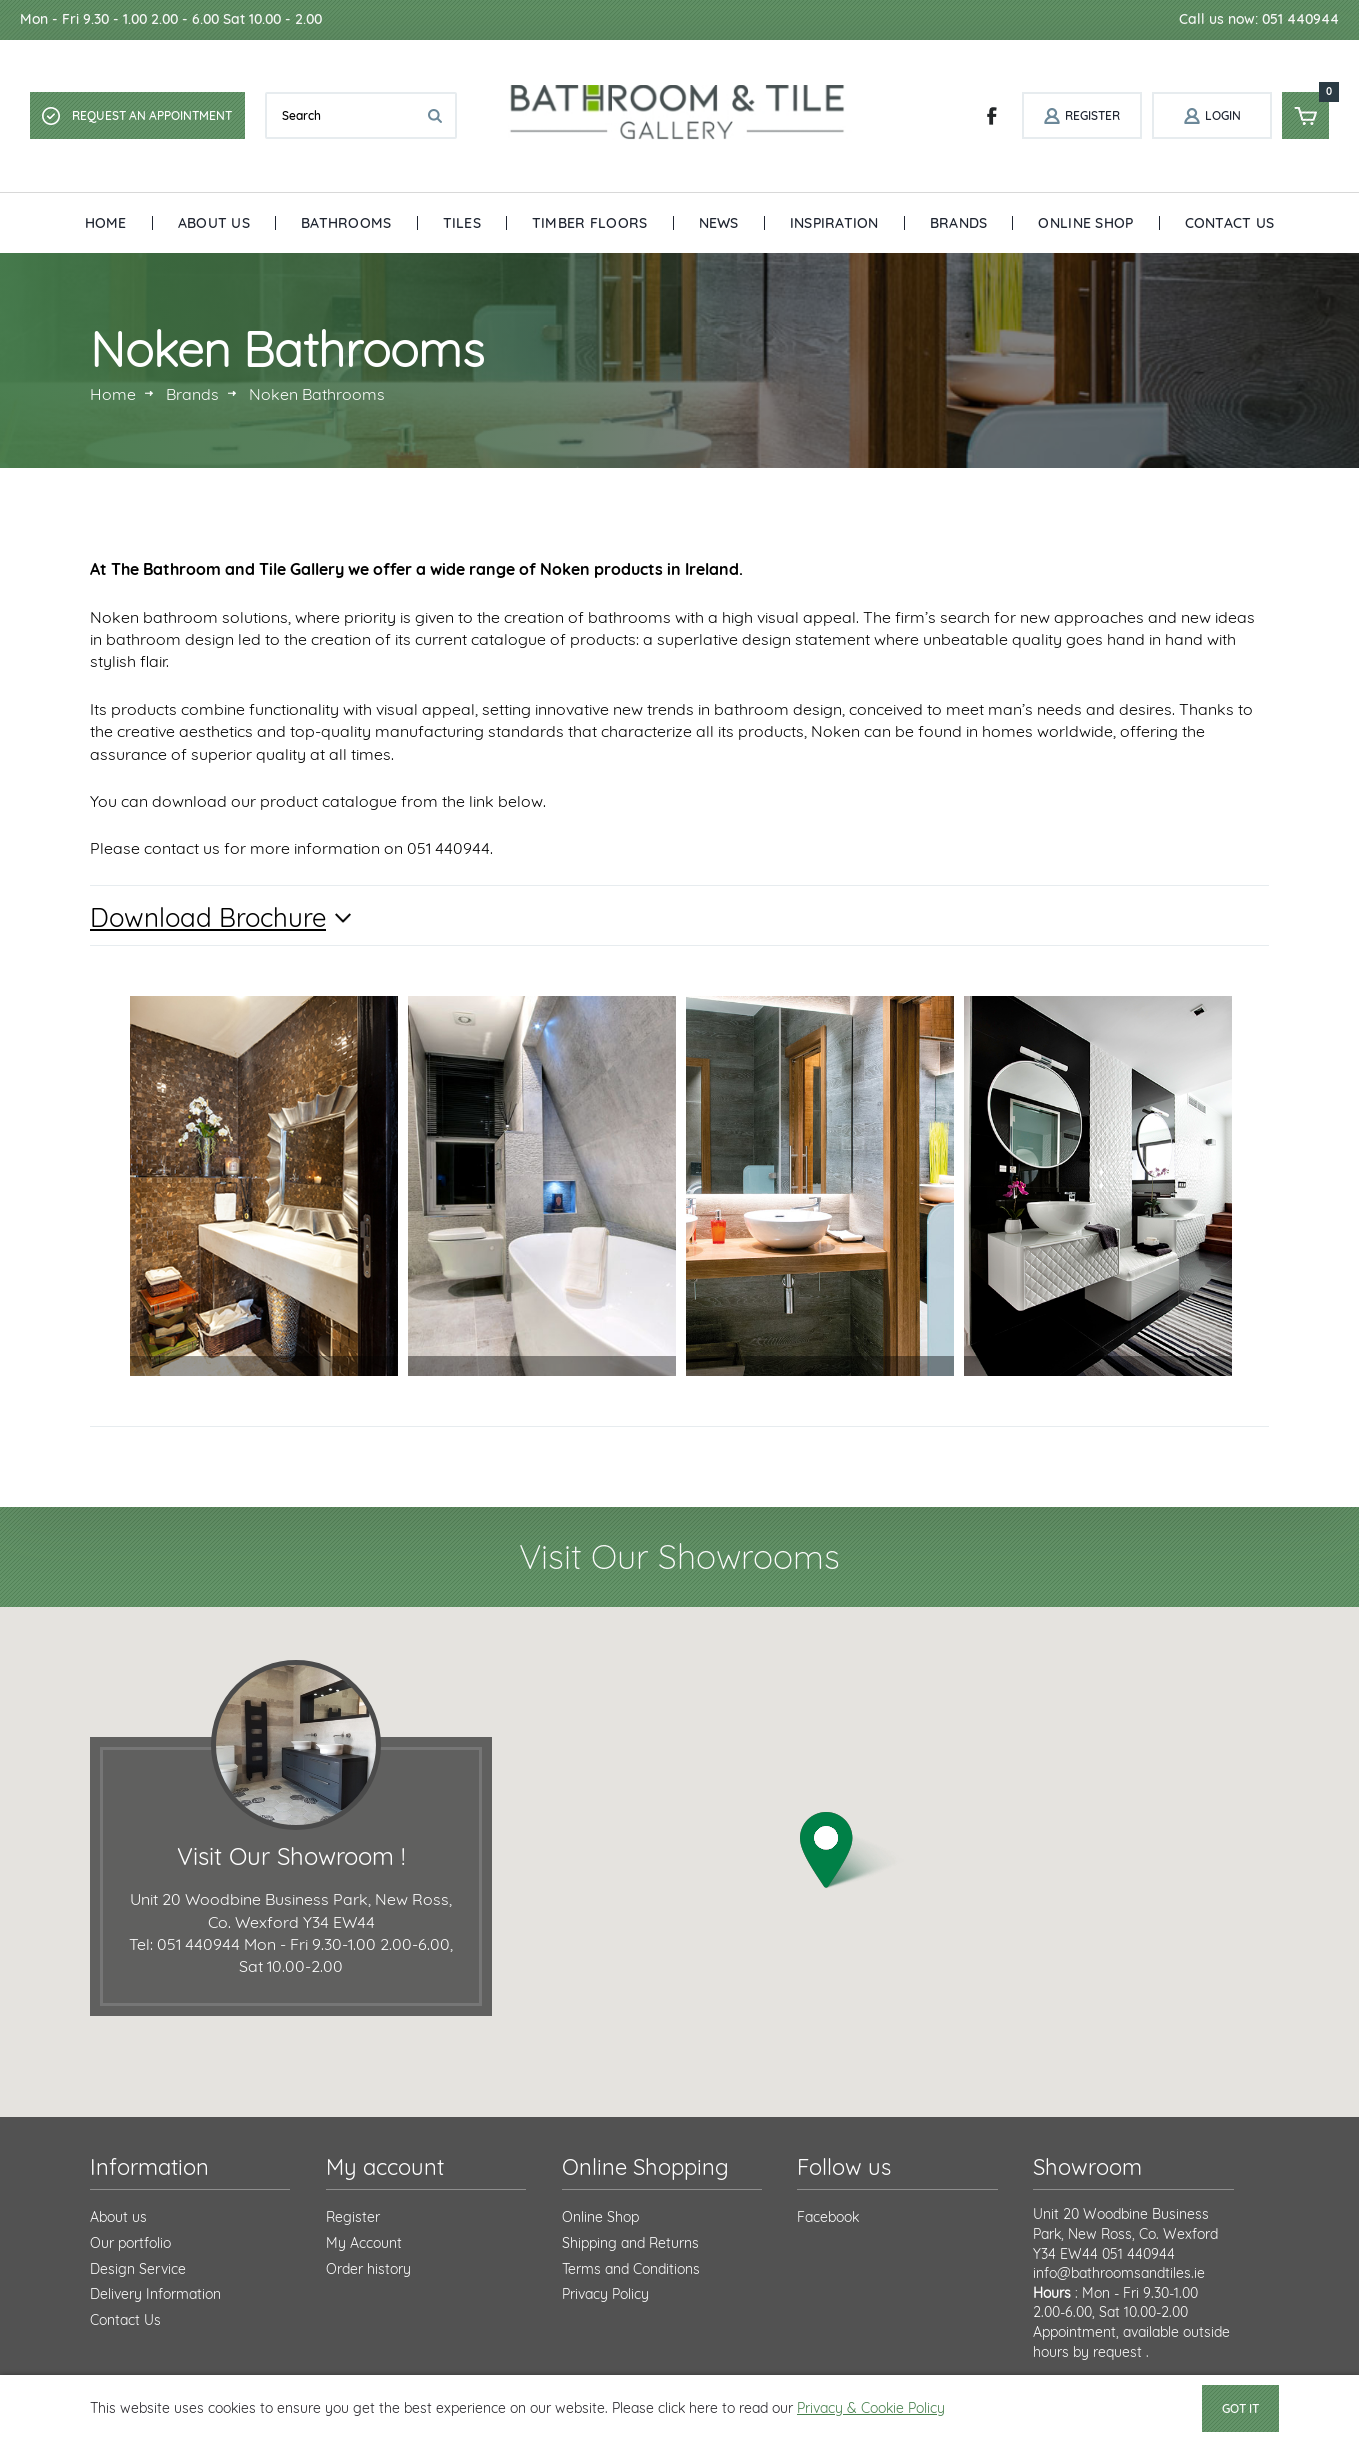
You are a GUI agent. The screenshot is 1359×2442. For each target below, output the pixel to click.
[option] (264, 1186)
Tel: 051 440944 (184, 1944)
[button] (852, 1850)
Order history (368, 2269)
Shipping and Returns (630, 2243)
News (719, 223)
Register (353, 2217)
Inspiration (834, 223)
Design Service (138, 2269)
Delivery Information (155, 2294)
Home (106, 223)
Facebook (828, 2217)
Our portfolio (130, 2243)
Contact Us (1230, 223)
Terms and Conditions (631, 2269)
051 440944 (1138, 2254)
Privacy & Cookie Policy (871, 2408)
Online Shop (1085, 223)
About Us (214, 223)
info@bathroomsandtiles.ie (1119, 2273)
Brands (959, 223)
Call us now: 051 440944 (1259, 19)
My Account (364, 2243)
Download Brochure (208, 917)
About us (118, 2217)
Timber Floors (590, 223)
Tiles (462, 223)
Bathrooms (346, 223)
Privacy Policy (605, 2294)
